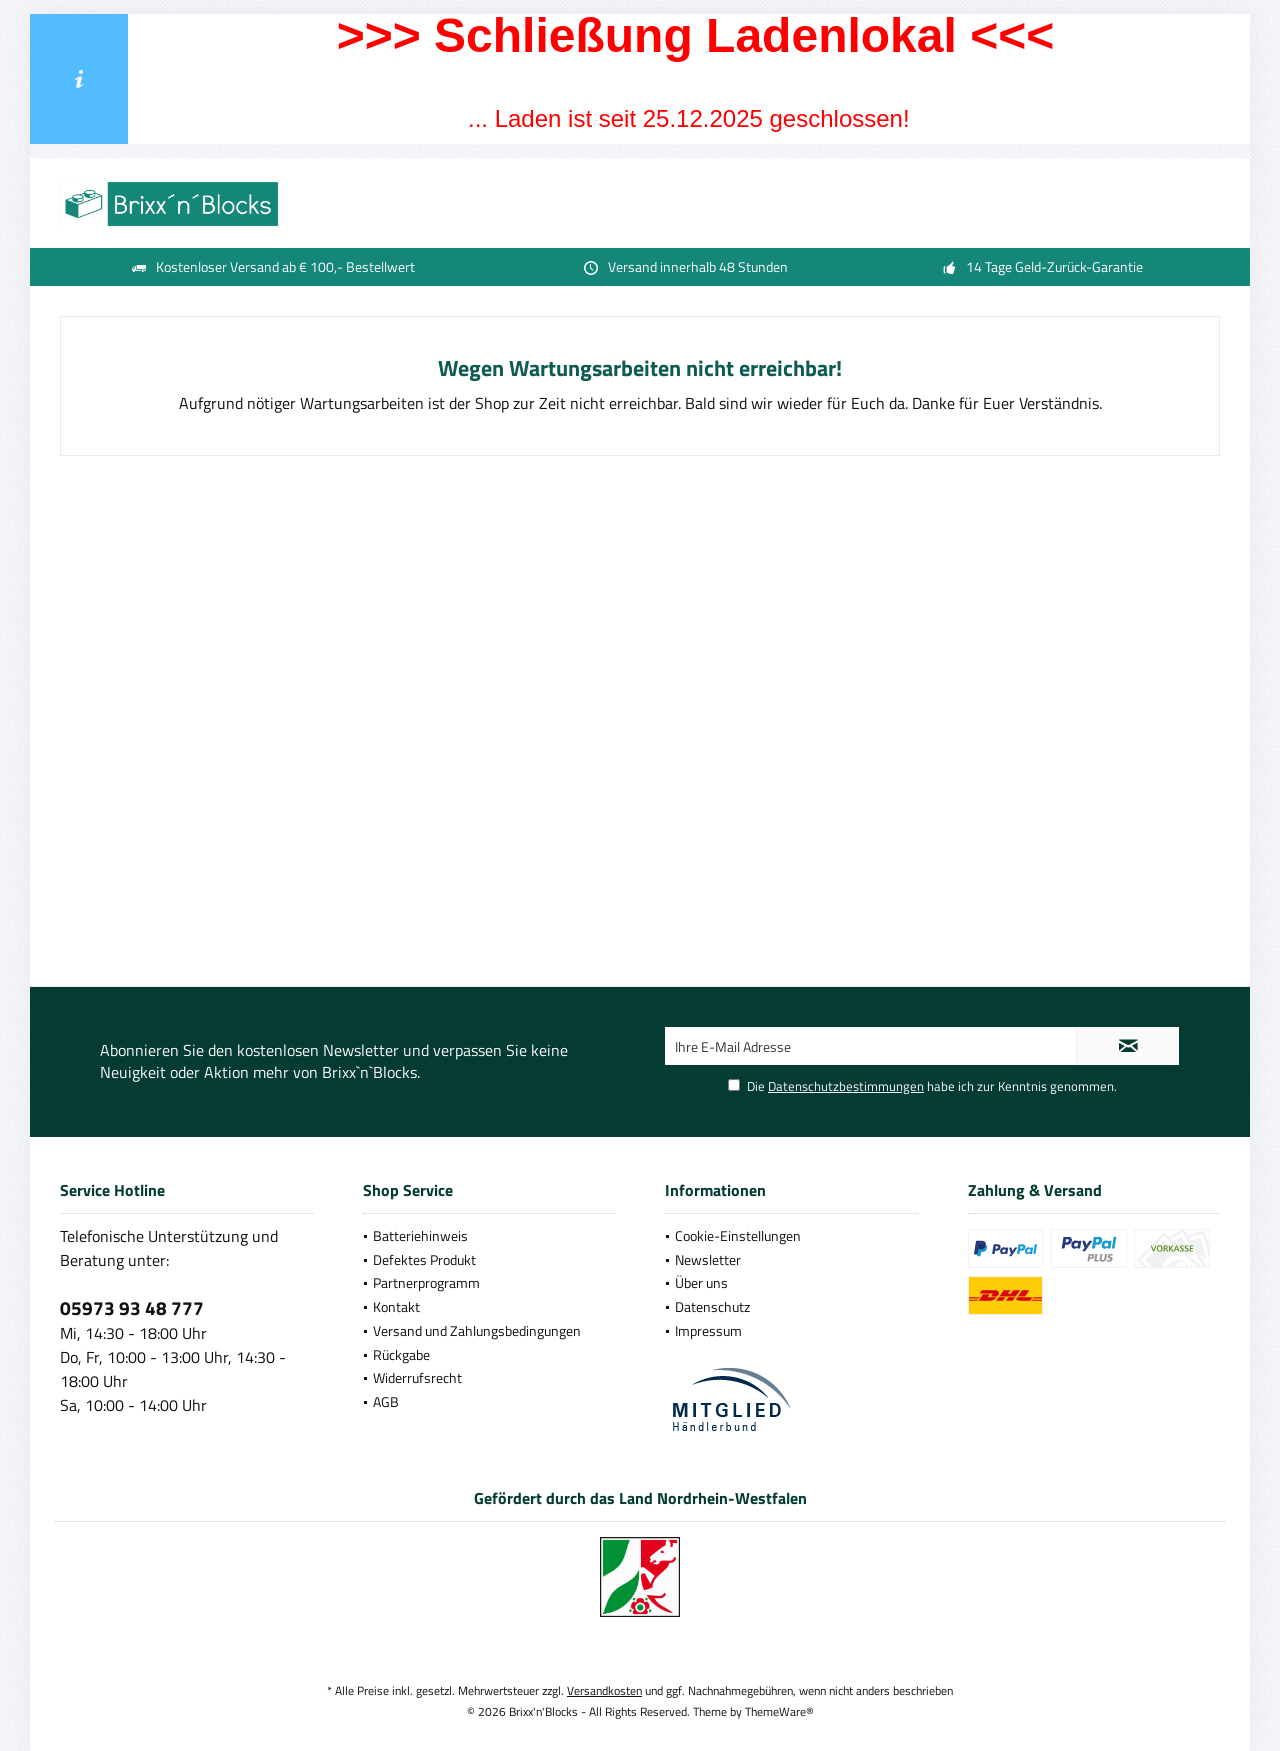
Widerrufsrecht (417, 1377)
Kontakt (396, 1306)
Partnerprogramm (426, 1282)
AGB (386, 1401)
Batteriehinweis (420, 1235)
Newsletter (708, 1259)
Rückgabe (401, 1354)
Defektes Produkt (424, 1259)
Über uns (701, 1282)
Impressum (708, 1330)
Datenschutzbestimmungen (846, 1086)
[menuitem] (489, 1236)
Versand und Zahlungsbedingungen (477, 1330)
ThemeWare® (779, 1711)
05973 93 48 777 (132, 1307)
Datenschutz (712, 1306)
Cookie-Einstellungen (738, 1235)
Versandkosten (604, 1690)
